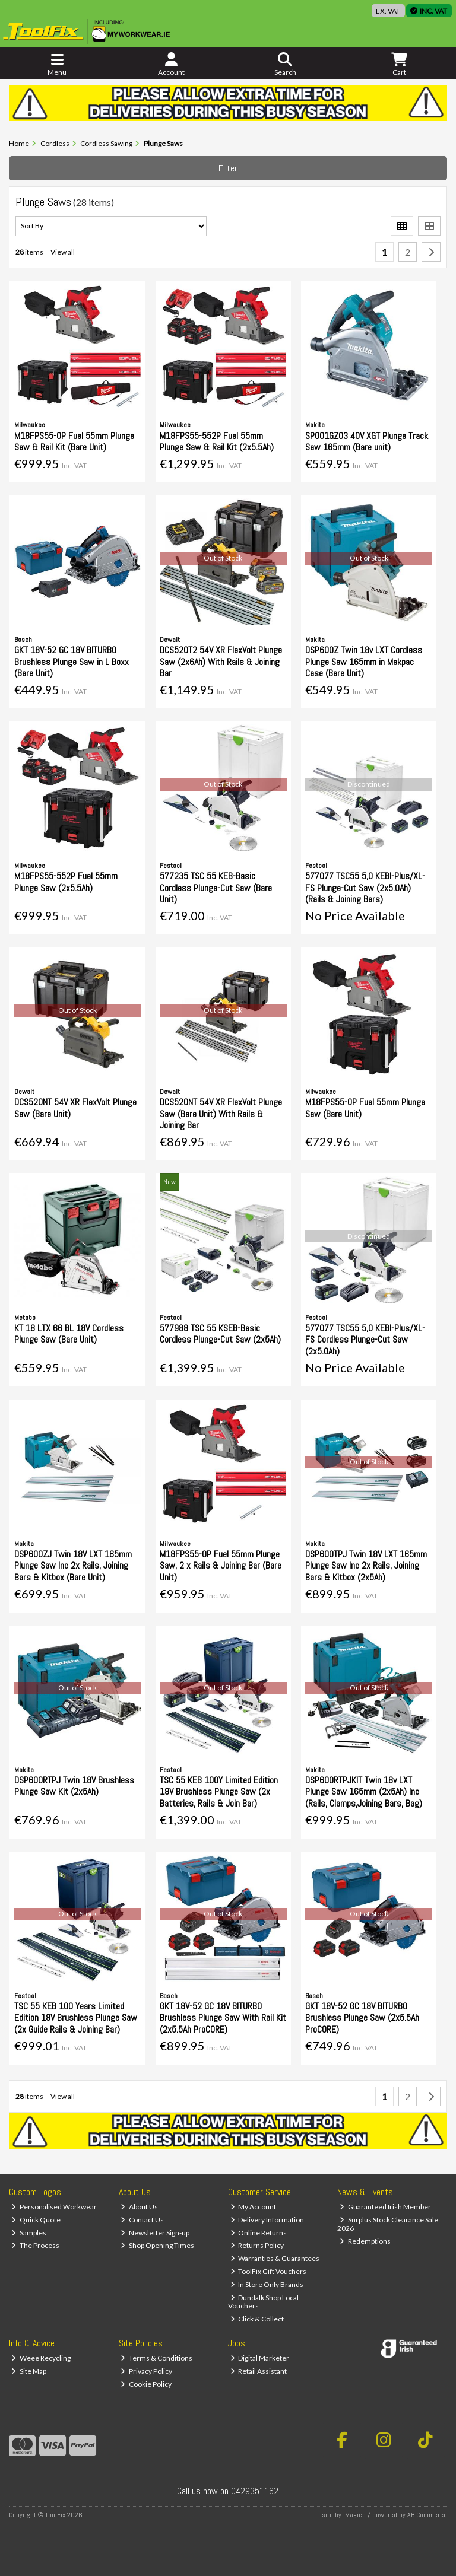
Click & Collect (257, 2318)
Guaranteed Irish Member (385, 2206)
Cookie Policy (146, 2384)
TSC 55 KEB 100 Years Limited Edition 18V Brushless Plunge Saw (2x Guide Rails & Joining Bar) (75, 2017)
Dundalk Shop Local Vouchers (263, 2301)
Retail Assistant (258, 2371)
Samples (28, 2232)
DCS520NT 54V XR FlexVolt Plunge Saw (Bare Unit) (75, 1108)
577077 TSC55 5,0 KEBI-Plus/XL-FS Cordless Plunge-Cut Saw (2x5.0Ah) (365, 1339)
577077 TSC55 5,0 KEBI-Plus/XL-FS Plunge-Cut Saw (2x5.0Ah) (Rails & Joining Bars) (365, 887)
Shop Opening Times (157, 2245)
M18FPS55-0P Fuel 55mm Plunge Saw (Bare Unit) (365, 1108)
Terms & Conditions (156, 2358)
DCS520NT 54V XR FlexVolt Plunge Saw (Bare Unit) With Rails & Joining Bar (221, 1113)
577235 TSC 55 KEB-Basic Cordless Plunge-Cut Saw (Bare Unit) (216, 887)
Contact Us (142, 2219)
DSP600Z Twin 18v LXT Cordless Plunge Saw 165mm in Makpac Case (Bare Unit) (363, 661)
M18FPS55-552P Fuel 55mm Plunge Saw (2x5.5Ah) (66, 881)
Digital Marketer (260, 2358)
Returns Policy (257, 2245)
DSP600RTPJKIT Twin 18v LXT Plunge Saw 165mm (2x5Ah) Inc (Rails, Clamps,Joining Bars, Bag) (363, 1791)
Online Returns (258, 2232)
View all (62, 251)
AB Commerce (427, 2515)
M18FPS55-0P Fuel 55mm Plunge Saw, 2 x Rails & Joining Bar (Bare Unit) (220, 1565)
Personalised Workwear (54, 2206)
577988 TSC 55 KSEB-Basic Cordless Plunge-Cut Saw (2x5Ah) (220, 1334)
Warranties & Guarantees (275, 2258)
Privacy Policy (146, 2371)
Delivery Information (267, 2219)
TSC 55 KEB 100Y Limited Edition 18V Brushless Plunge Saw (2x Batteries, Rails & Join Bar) (219, 1791)
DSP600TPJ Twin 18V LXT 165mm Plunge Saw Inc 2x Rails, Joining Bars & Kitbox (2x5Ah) (366, 1565)
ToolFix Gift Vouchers (268, 2271)
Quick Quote (36, 2219)
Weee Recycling (41, 2358)
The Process (35, 2245)
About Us (139, 2206)
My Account (253, 2206)
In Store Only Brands (267, 2284)
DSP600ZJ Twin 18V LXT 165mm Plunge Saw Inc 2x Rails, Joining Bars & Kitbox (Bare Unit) (73, 1565)
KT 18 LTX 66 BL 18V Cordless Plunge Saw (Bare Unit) (69, 1334)
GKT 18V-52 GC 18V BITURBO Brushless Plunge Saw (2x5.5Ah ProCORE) (362, 2017)
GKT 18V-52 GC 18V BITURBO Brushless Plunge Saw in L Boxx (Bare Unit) (71, 661)
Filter (228, 168)
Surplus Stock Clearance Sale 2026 (387, 2223)
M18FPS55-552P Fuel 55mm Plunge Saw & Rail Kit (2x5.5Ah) (217, 441)
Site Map (28, 2371)
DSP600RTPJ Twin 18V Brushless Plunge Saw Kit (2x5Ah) (74, 1786)
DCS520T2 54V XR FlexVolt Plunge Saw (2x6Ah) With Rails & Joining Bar (221, 661)
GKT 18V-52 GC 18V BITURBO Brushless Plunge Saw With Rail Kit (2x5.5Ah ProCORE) (223, 2017)
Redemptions (365, 2241)
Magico (355, 2515)
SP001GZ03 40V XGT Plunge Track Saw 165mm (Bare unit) (366, 441)
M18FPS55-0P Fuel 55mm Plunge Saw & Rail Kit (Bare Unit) (74, 441)
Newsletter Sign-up (155, 2232)
